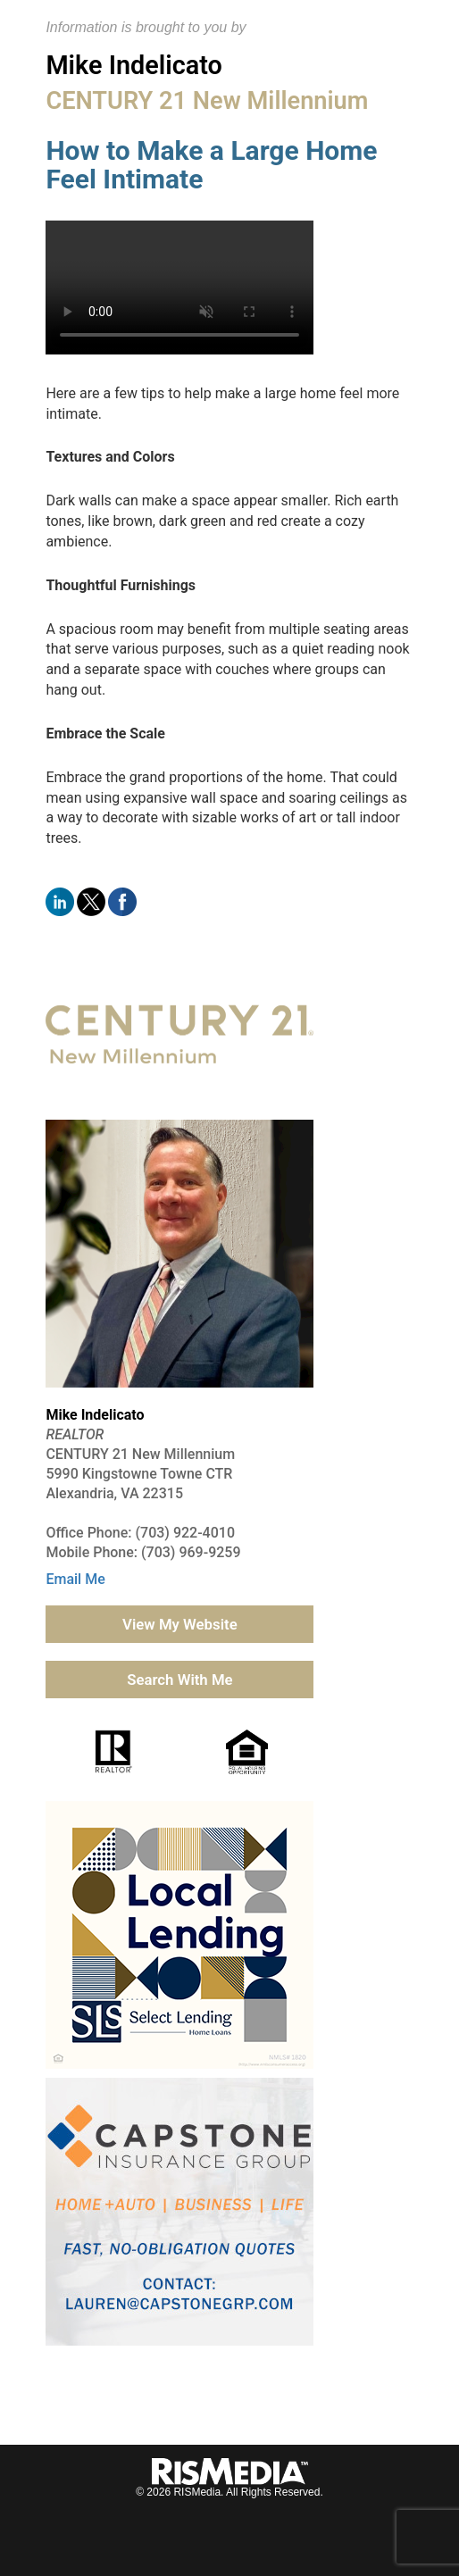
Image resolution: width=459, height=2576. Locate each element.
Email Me (75, 1579)
